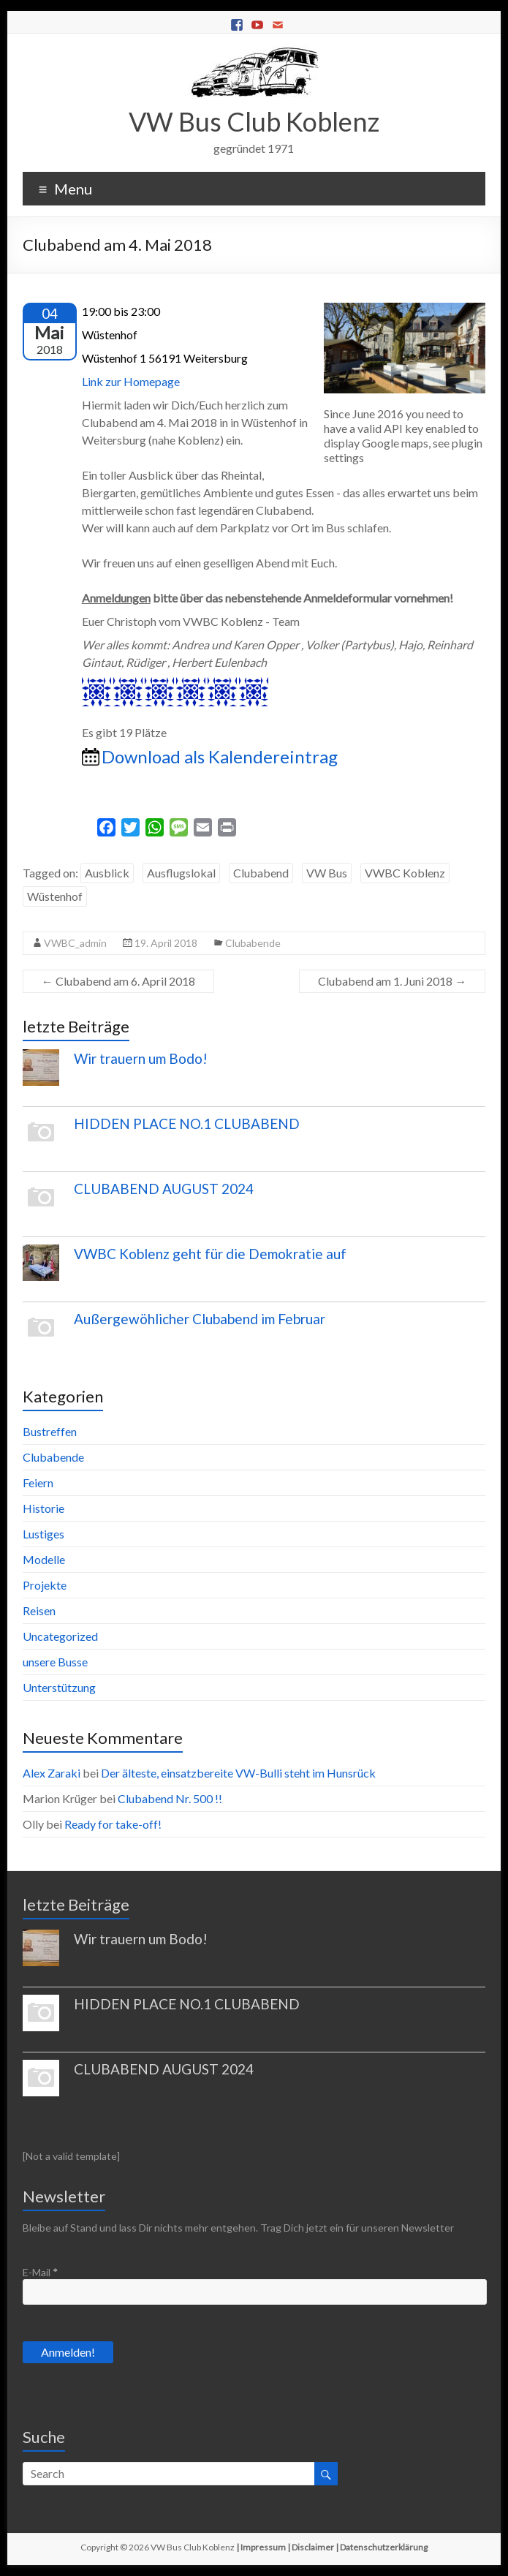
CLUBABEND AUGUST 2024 (164, 1188)
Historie (43, 1508)
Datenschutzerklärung (384, 2547)
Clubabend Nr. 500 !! (170, 1798)
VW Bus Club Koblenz (254, 121)
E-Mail (40, 2272)
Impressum (263, 2547)
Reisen (39, 1610)
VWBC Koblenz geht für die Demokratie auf (210, 1253)
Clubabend (261, 873)
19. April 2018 (165, 943)
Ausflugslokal (181, 873)
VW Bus (326, 873)
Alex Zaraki (51, 1773)
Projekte (45, 1585)
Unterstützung (59, 1687)
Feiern (38, 1482)
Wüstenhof (55, 896)
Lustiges (43, 1534)
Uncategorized (60, 1636)
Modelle (44, 1559)
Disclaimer (313, 2547)
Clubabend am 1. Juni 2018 (392, 981)
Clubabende (253, 943)
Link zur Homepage (131, 381)
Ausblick (107, 873)
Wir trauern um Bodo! (141, 1058)
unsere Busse (55, 1662)
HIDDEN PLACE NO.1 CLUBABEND (187, 1123)
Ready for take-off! (113, 1824)
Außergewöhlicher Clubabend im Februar (199, 1318)
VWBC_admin (75, 943)
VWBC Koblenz (405, 873)
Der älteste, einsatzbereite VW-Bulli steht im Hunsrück (238, 1773)
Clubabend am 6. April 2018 (118, 981)
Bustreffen (50, 1431)
